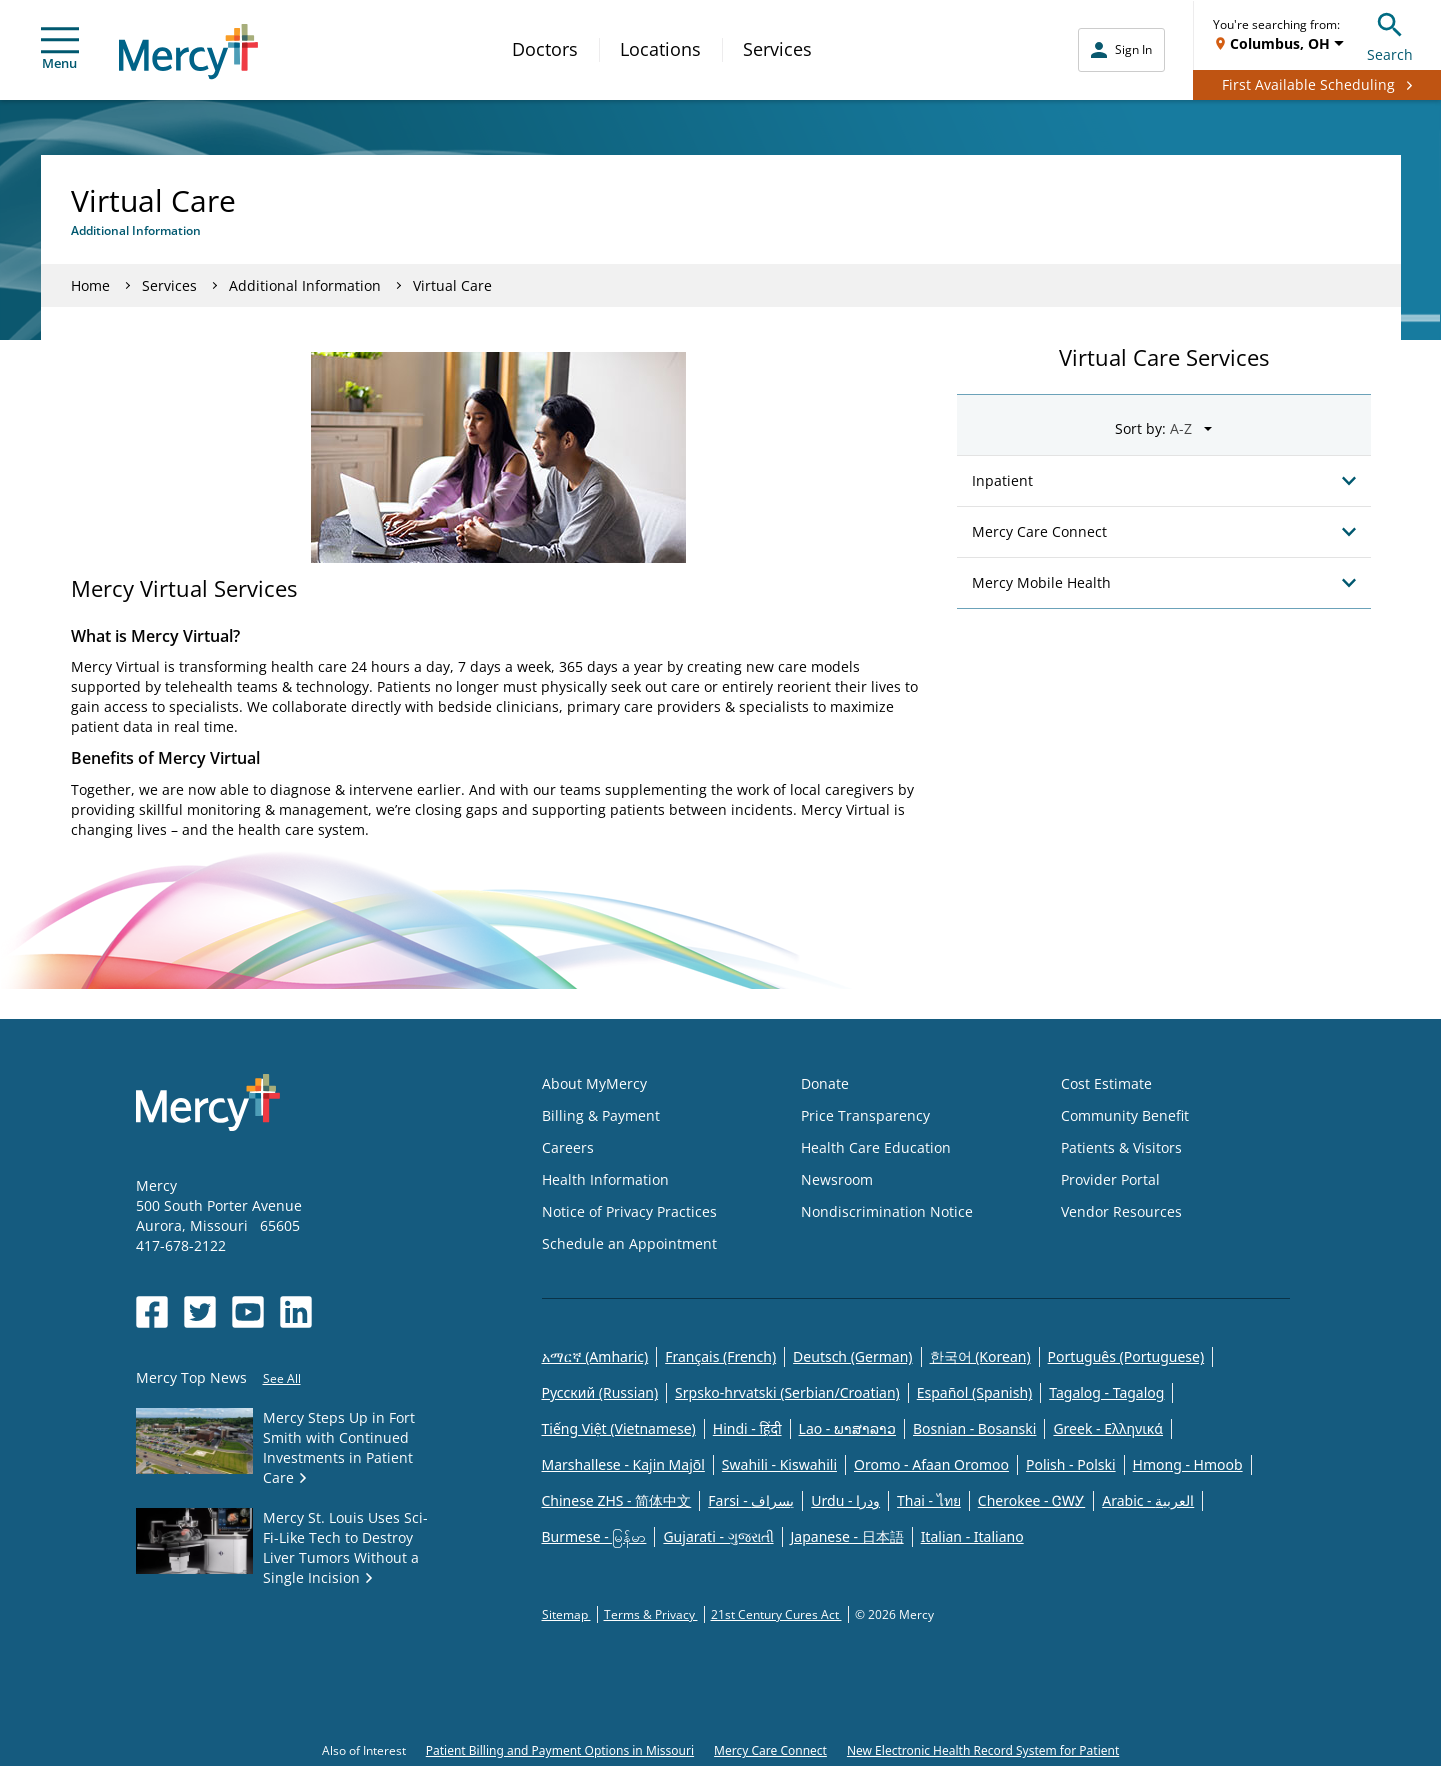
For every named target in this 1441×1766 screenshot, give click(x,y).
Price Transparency (865, 1115)
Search (1390, 34)
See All (282, 1378)
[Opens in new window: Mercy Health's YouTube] (248, 1312)
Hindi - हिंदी (747, 1428)
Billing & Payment (601, 1115)
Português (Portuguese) (1126, 1356)
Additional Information (305, 285)
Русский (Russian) (600, 1392)
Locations (660, 49)
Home (90, 285)
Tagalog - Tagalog (1106, 1392)
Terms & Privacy (651, 1614)
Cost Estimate (1106, 1083)
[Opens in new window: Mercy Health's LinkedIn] (296, 1312)
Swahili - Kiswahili (779, 1464)
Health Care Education (876, 1147)
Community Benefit (1125, 1115)
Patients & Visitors (1121, 1147)
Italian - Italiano (972, 1536)
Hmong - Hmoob (1188, 1464)
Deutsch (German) (852, 1356)
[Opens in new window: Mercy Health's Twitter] (200, 1312)
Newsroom (837, 1179)
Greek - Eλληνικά (1108, 1428)
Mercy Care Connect (770, 1750)
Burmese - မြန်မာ (594, 1536)
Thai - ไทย (929, 1500)
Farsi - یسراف (751, 1500)
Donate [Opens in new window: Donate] (825, 1083)
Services (777, 49)
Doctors (545, 49)
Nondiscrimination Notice (887, 1211)
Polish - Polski (1071, 1464)
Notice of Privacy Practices (629, 1211)
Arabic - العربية (1148, 1500)
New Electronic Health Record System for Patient (983, 1750)
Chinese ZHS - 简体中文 (617, 1500)
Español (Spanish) (975, 1392)
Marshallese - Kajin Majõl (623, 1464)
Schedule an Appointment (629, 1243)
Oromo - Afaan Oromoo (931, 1464)
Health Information (605, 1179)
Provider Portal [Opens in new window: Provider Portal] (1110, 1179)
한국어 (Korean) (980, 1356)
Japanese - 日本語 (847, 1536)
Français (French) (720, 1356)
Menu (60, 49)
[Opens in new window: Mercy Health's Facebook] (152, 1312)
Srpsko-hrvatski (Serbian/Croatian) (787, 1392)
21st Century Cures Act (776, 1614)
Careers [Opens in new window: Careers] (568, 1147)
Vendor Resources (1121, 1211)
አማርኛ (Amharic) (595, 1356)
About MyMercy (594, 1083)
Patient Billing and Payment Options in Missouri (560, 1750)
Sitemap (566, 1614)
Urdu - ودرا (845, 1500)
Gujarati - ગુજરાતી (718, 1536)
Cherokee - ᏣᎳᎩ (1031, 1500)
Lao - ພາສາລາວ (847, 1428)
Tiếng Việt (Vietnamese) (619, 1428)
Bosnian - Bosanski (974, 1428)
